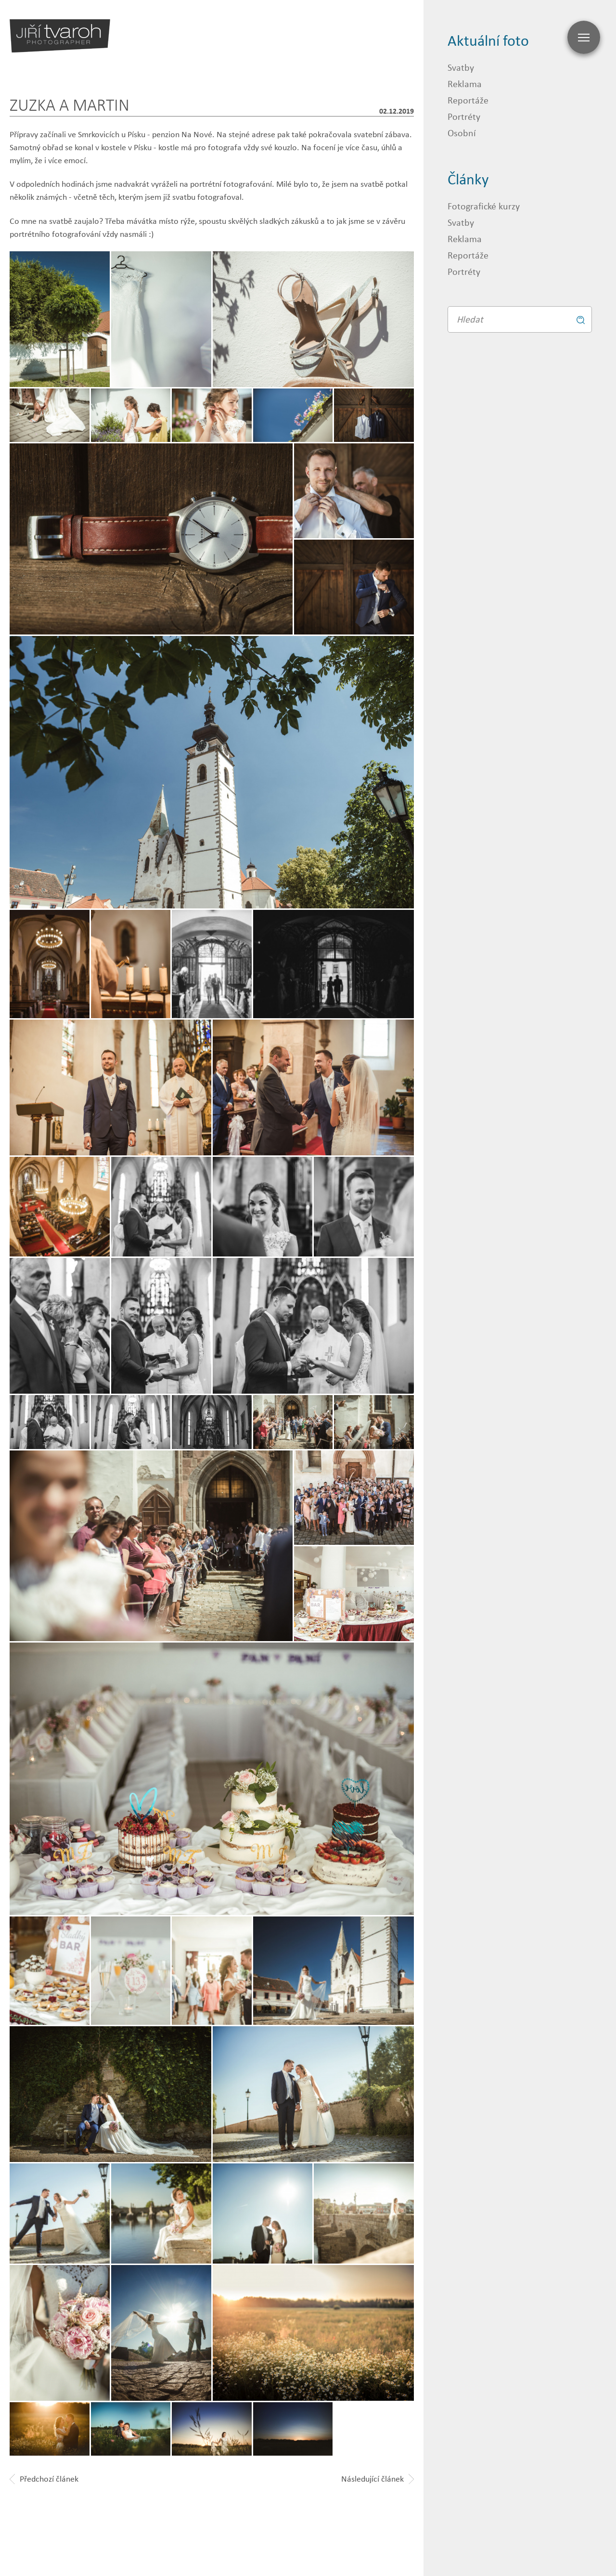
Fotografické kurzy (484, 205)
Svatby (461, 67)
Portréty (464, 116)
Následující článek (377, 2479)
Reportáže (468, 99)
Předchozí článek (44, 2479)
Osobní (462, 132)
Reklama (465, 83)
